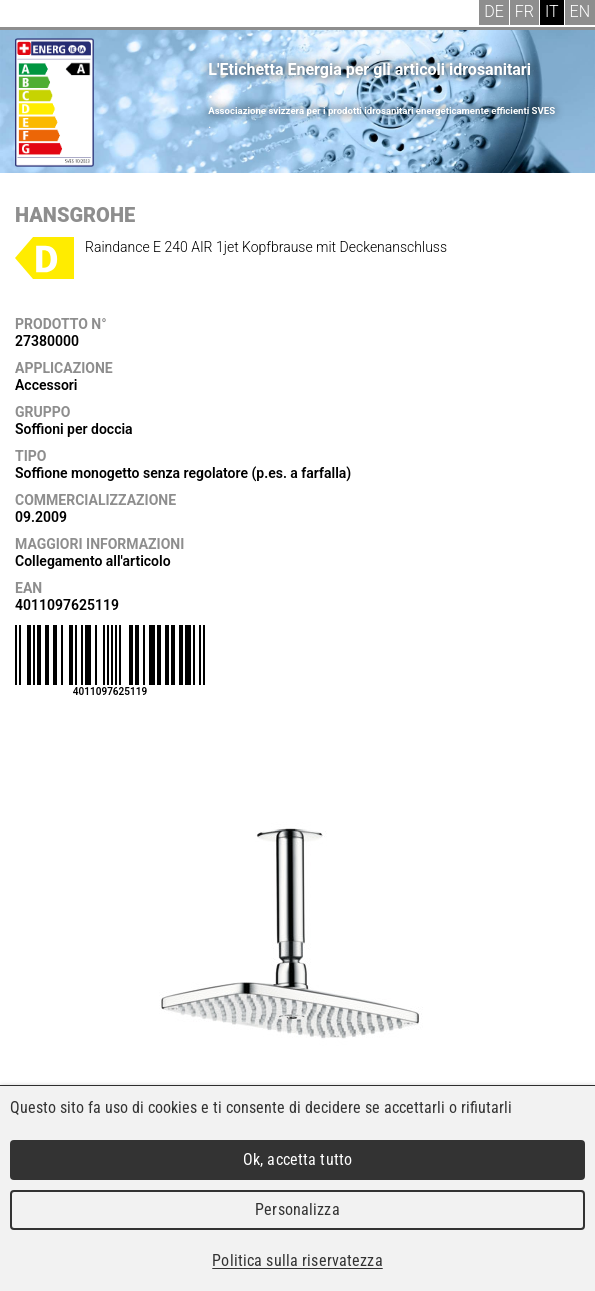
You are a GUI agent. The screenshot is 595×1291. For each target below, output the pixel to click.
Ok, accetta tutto (297, 1159)
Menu (30, 15)
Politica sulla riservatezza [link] (297, 1260)
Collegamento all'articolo (93, 561)
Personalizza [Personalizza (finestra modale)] (297, 1209)
